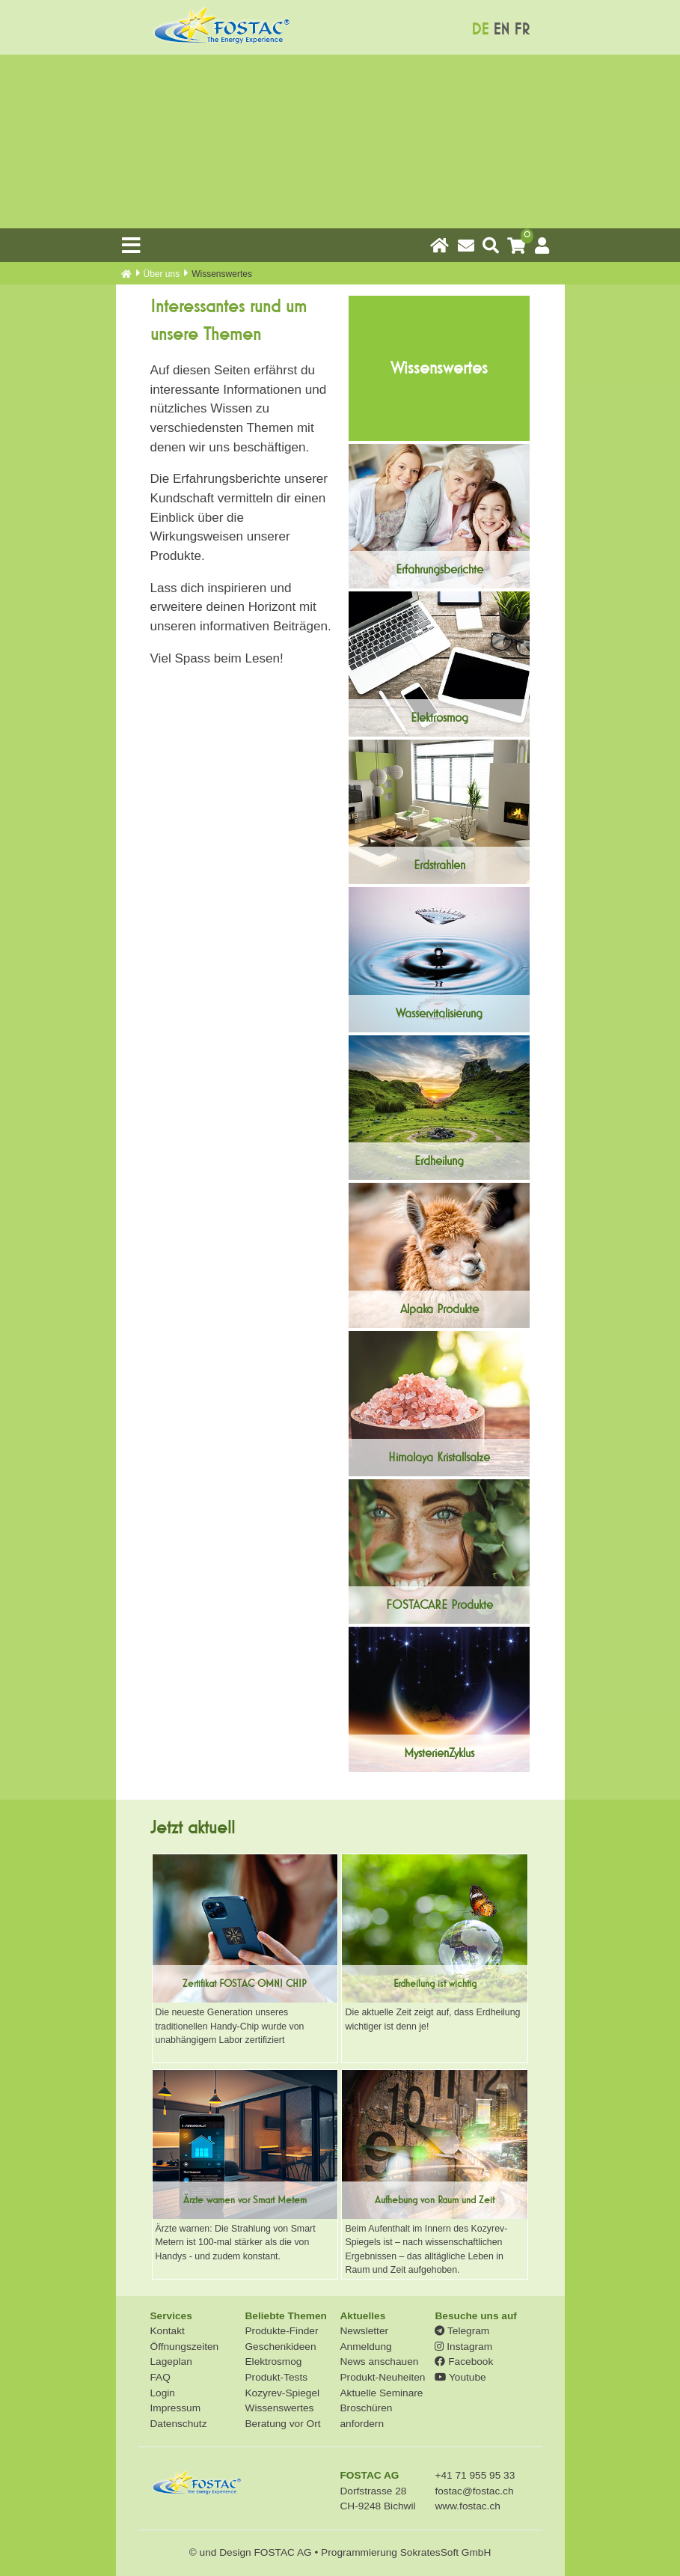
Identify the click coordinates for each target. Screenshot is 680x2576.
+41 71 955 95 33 (475, 2475)
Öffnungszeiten (184, 2346)
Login (162, 2393)
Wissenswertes (279, 2408)
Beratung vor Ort (282, 2423)
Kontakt (167, 2330)
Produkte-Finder (281, 2330)
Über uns (162, 274)
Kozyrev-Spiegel (282, 2393)
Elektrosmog (273, 2361)
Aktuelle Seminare (381, 2393)
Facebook (464, 2361)
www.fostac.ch (467, 2506)
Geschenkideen (280, 2346)
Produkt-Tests (276, 2377)
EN (501, 29)
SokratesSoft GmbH (445, 2552)
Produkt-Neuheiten (382, 2377)
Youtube (460, 2377)
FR (522, 29)
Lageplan (171, 2361)
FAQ (160, 2377)
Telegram (462, 2330)
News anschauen (379, 2361)
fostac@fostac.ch (474, 2491)
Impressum (175, 2408)
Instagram (463, 2346)
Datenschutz (178, 2423)
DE (479, 29)
